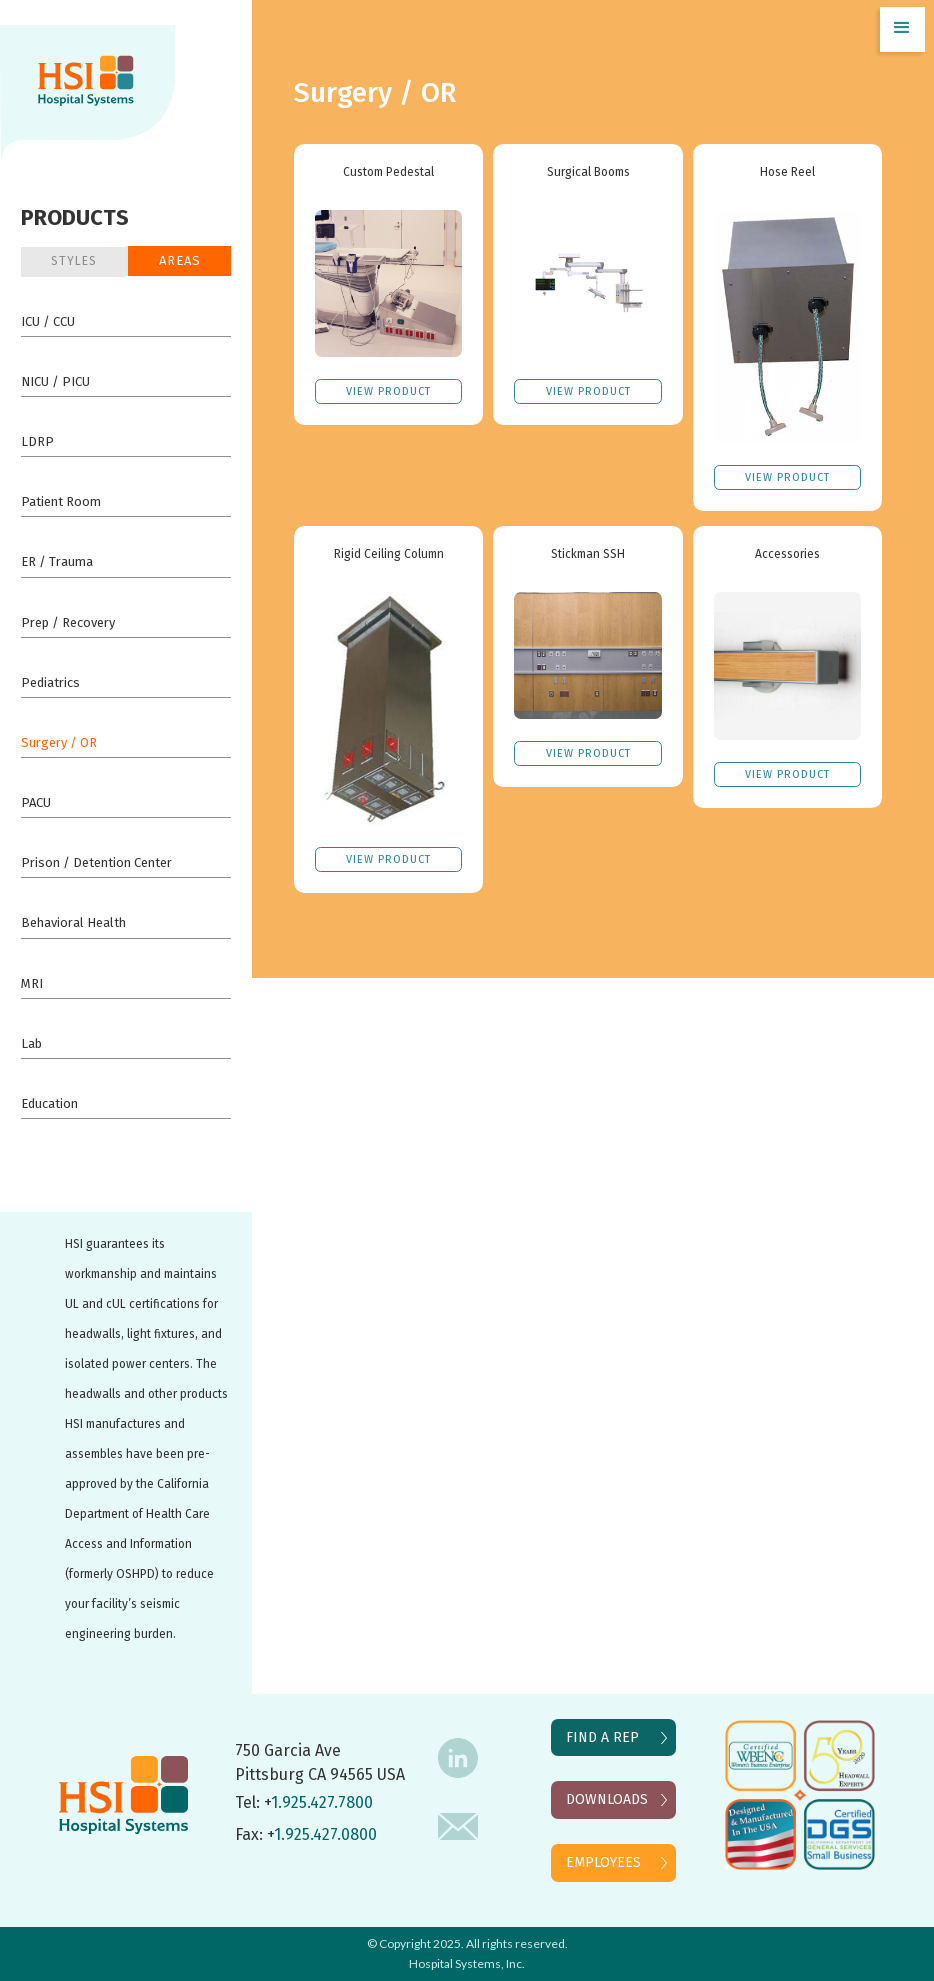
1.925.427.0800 (325, 1834)
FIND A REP (602, 1737)
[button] (902, 29)
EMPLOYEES (603, 1862)
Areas (180, 260)
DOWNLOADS (607, 1799)
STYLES (74, 261)
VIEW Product (388, 391)
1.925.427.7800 (322, 1802)
